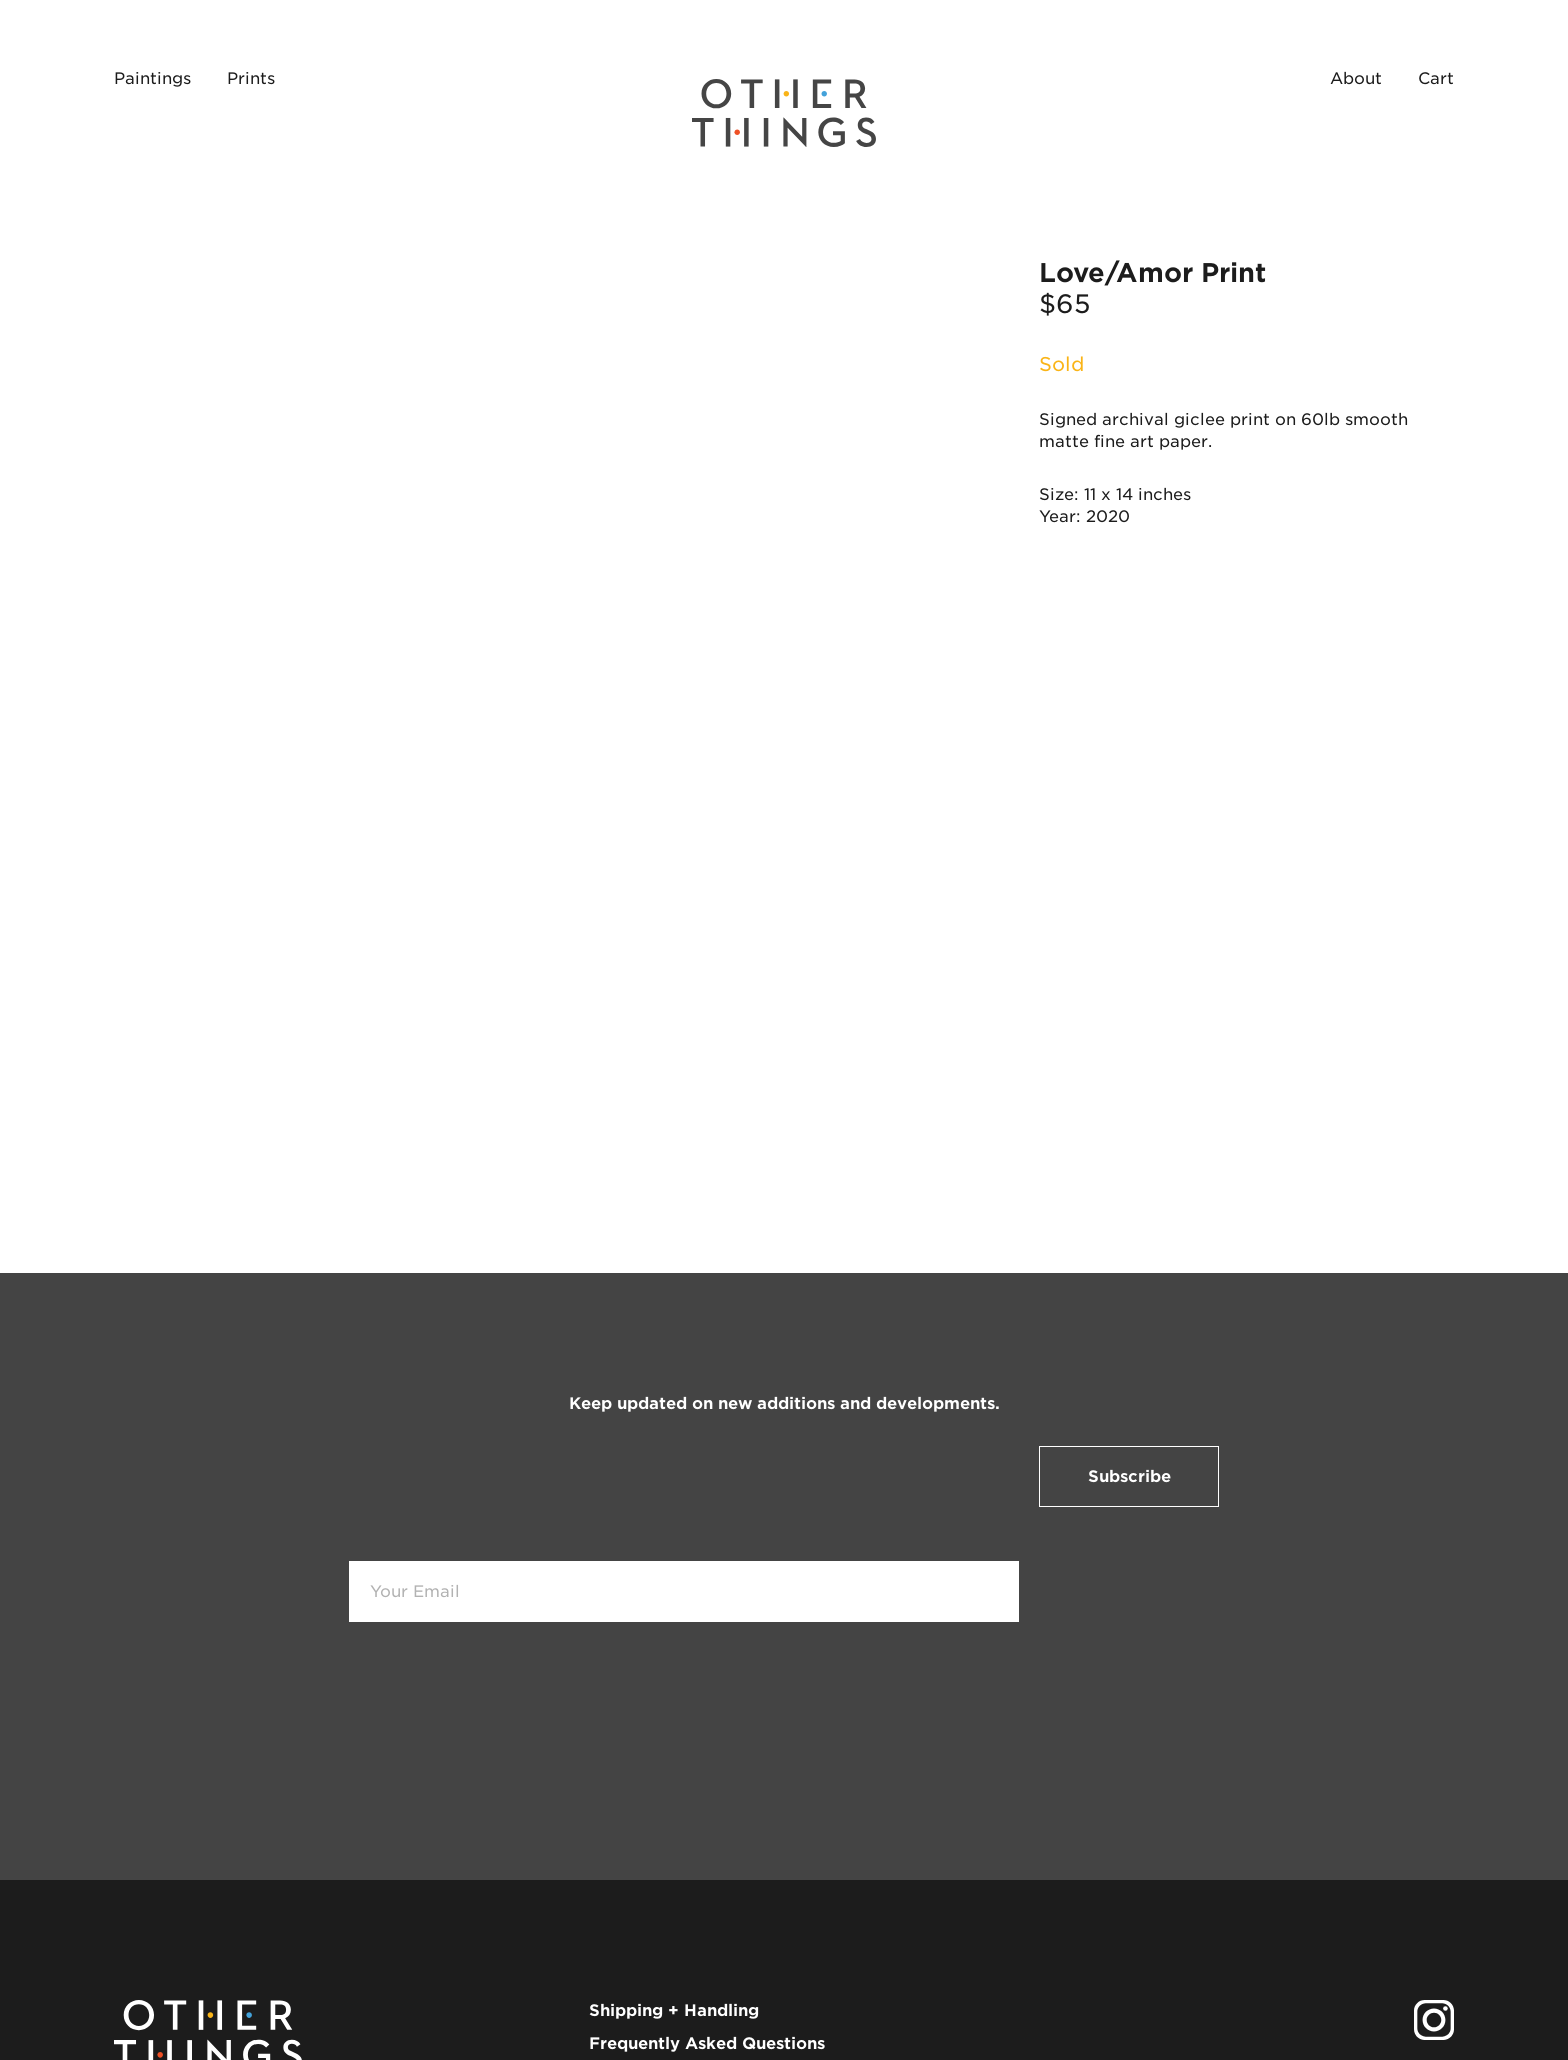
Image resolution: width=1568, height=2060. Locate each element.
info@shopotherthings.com (702, 1937)
